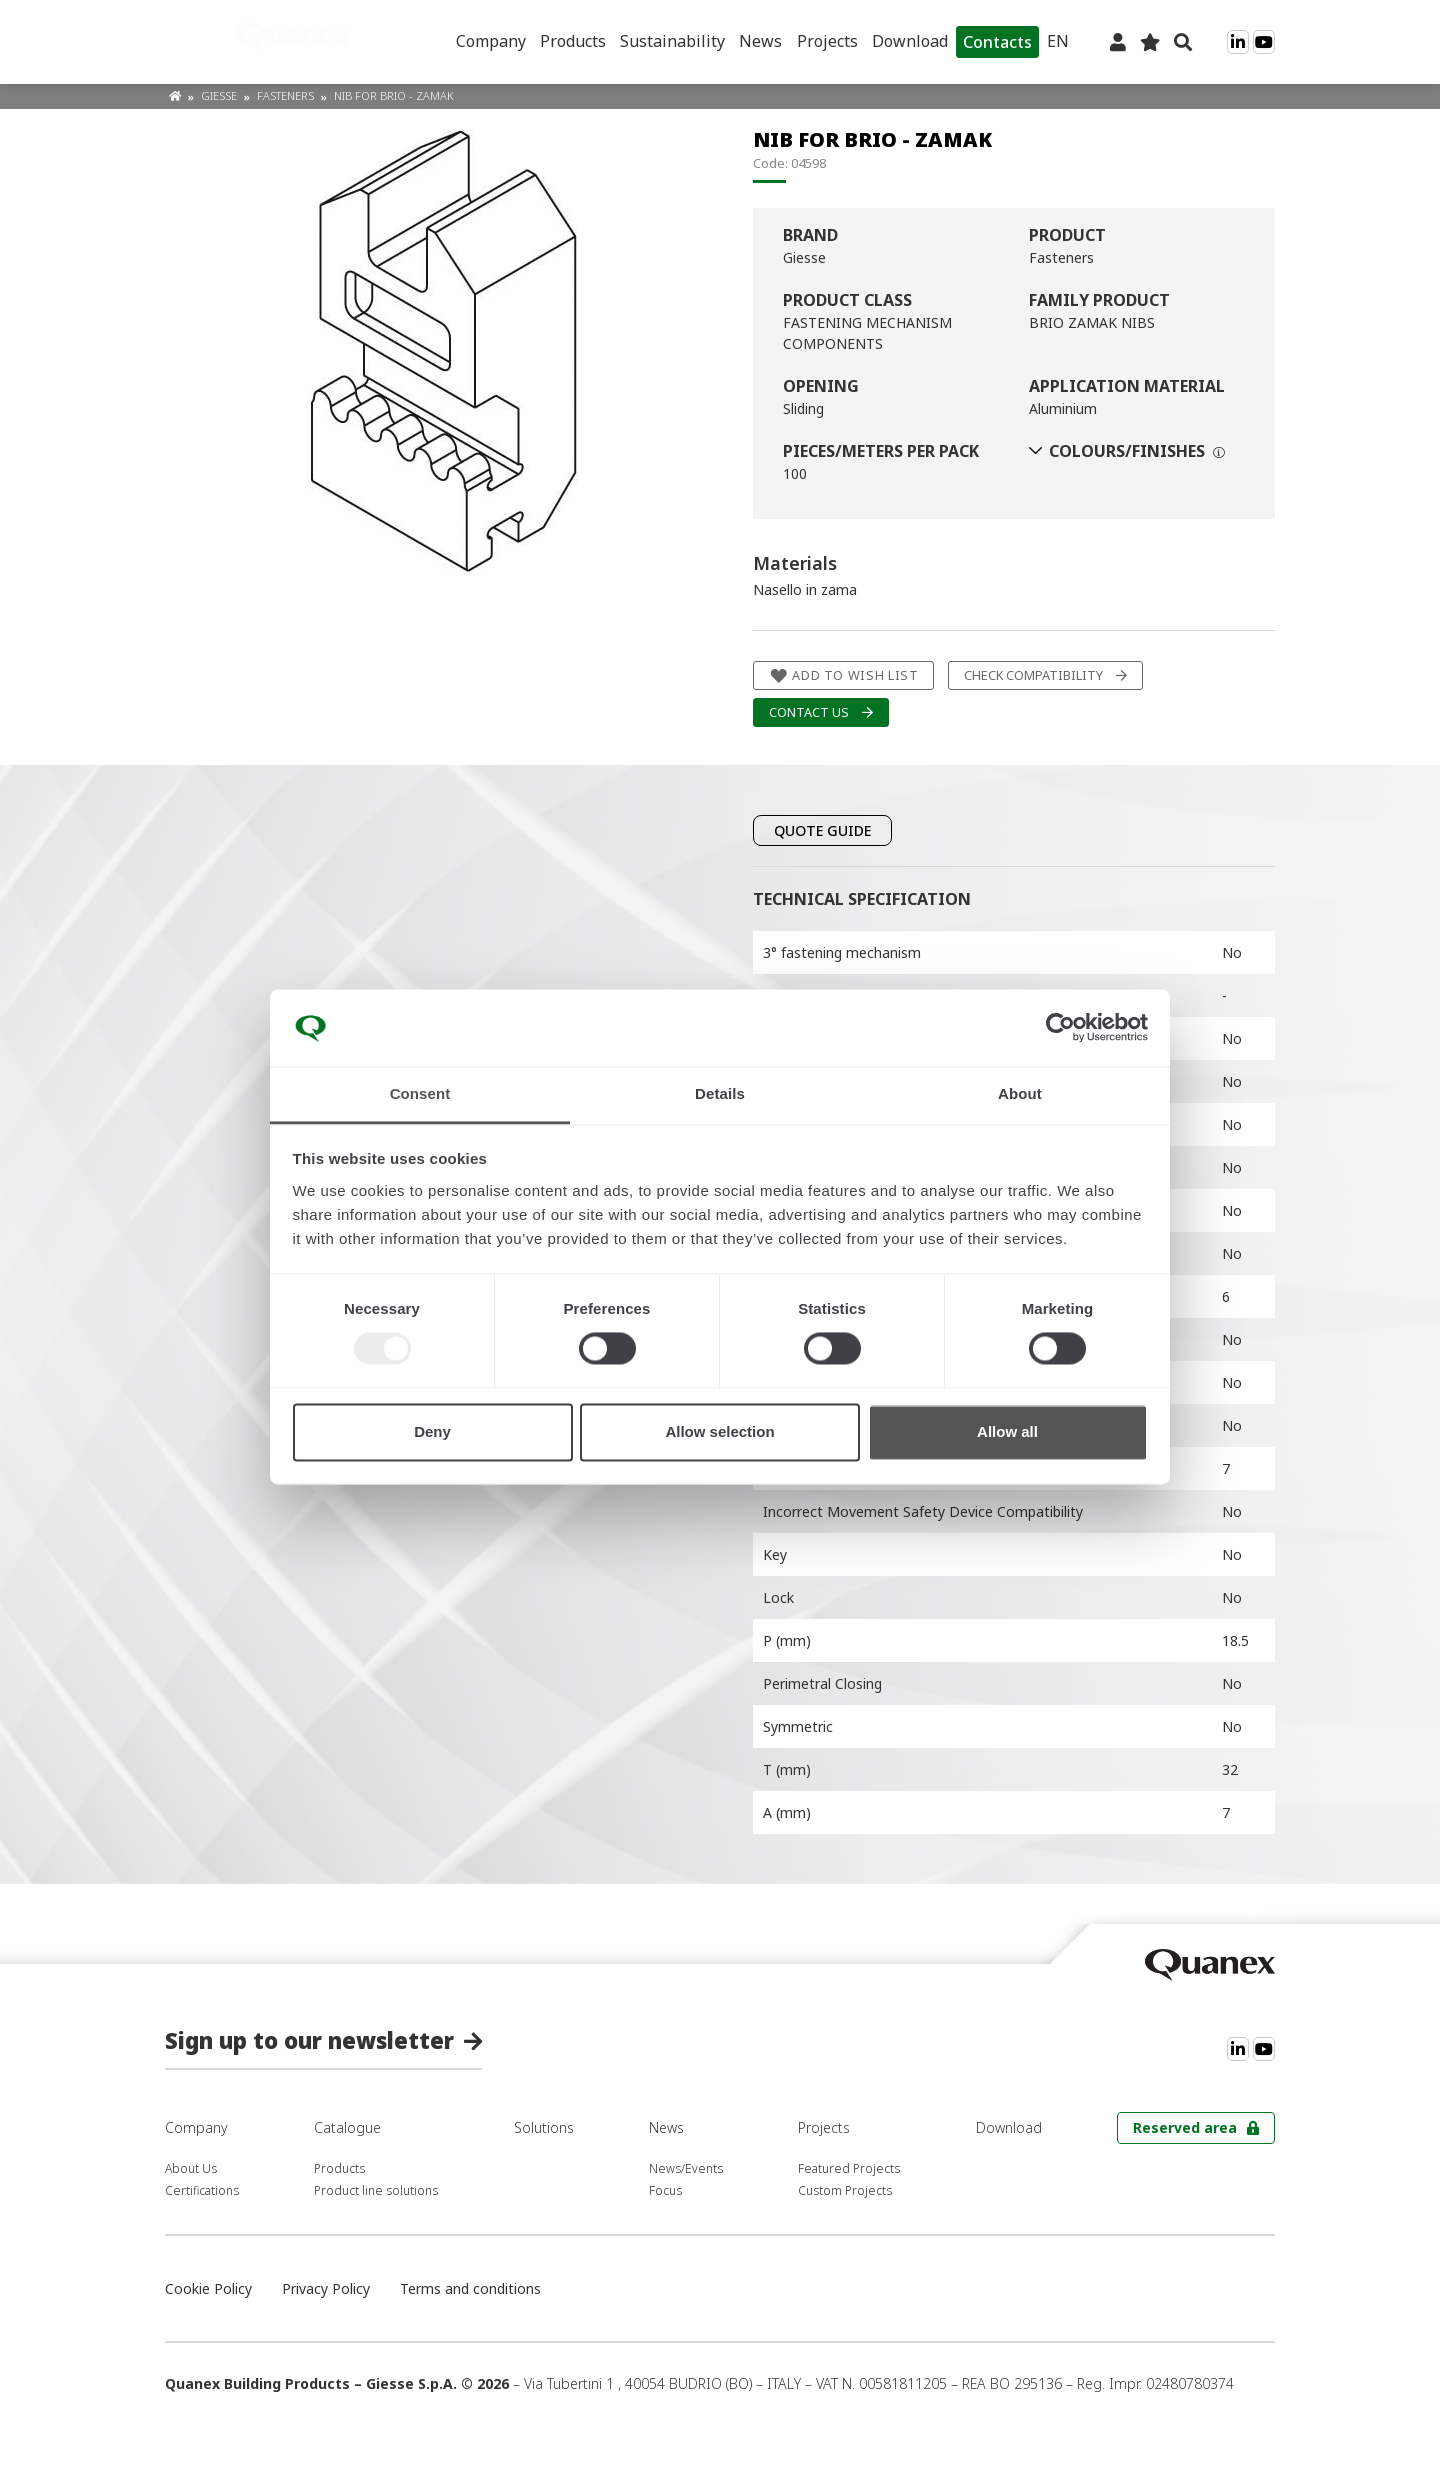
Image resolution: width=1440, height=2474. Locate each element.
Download (910, 41)
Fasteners (287, 95)
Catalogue (347, 2127)
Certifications (202, 2190)
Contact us (809, 712)
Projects (827, 41)
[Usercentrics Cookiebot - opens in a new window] (1060, 1028)
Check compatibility (1033, 675)
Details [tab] (720, 1093)
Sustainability (672, 41)
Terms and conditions (470, 2288)
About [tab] (1020, 1093)
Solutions (544, 2127)
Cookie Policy (208, 2288)
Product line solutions (376, 2190)
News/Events (686, 2168)
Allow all (1007, 1431)
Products (573, 41)
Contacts (997, 42)
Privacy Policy (326, 2288)
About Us (191, 2168)
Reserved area (1185, 2127)
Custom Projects (845, 2190)
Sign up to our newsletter (309, 2040)
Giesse (220, 95)
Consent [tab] (420, 1093)
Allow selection (719, 1431)
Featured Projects (849, 2168)
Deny (432, 1431)
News (760, 41)
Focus (665, 2190)
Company (491, 41)
